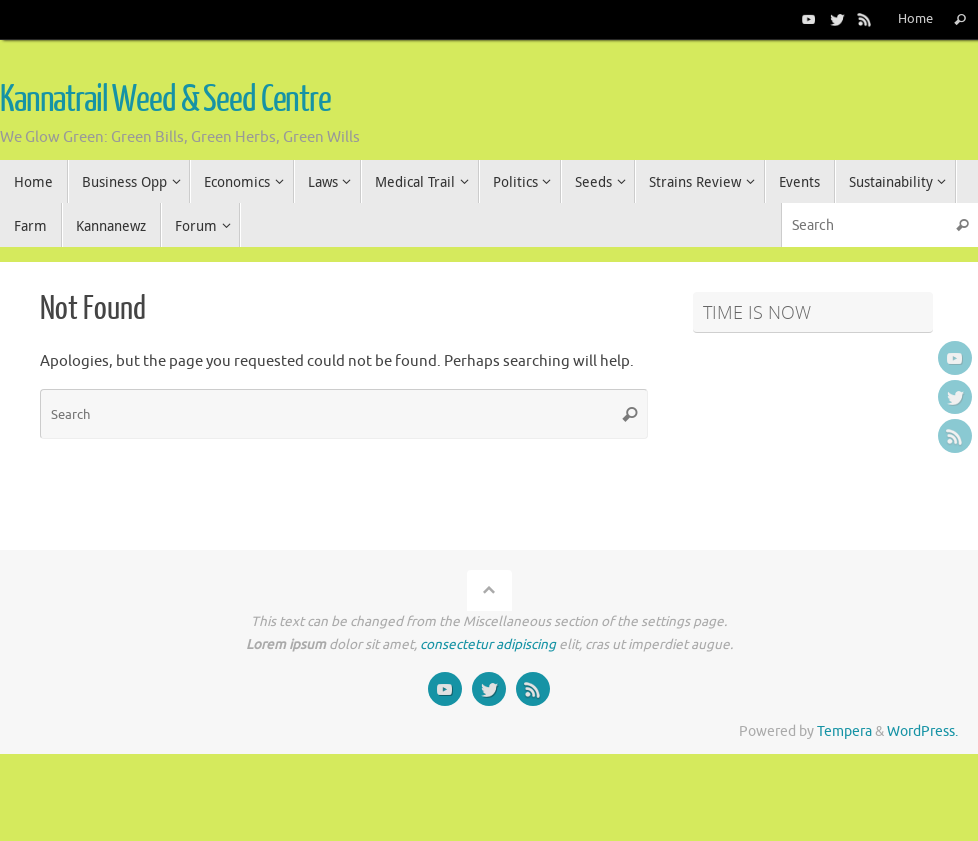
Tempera (844, 731)
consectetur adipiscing (488, 644)
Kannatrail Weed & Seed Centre (165, 100)
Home (915, 19)
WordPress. (922, 731)
